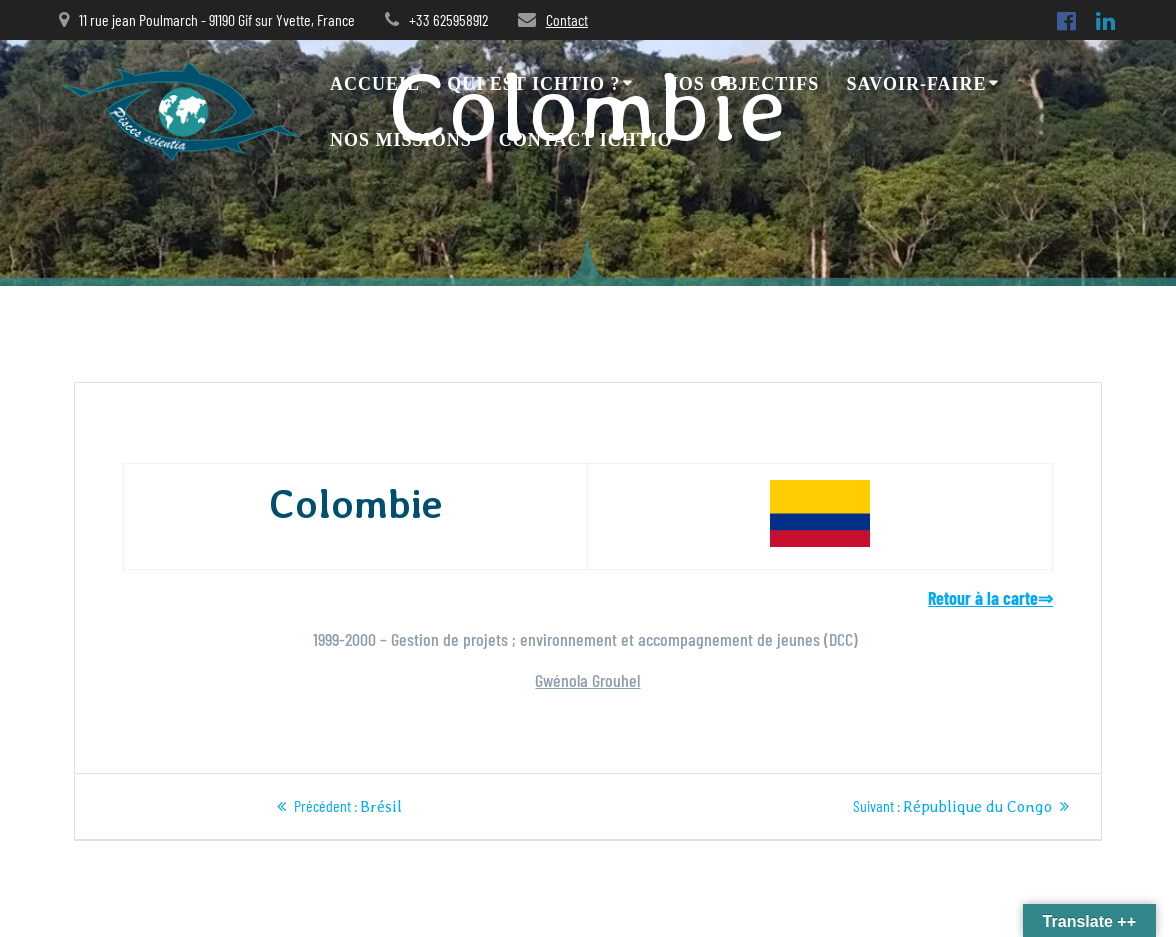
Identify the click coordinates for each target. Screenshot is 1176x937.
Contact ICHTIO (586, 140)
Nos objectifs (742, 84)
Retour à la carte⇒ (990, 598)
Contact (567, 19)
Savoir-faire (917, 84)
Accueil (375, 84)
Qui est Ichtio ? (533, 84)
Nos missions (401, 140)
